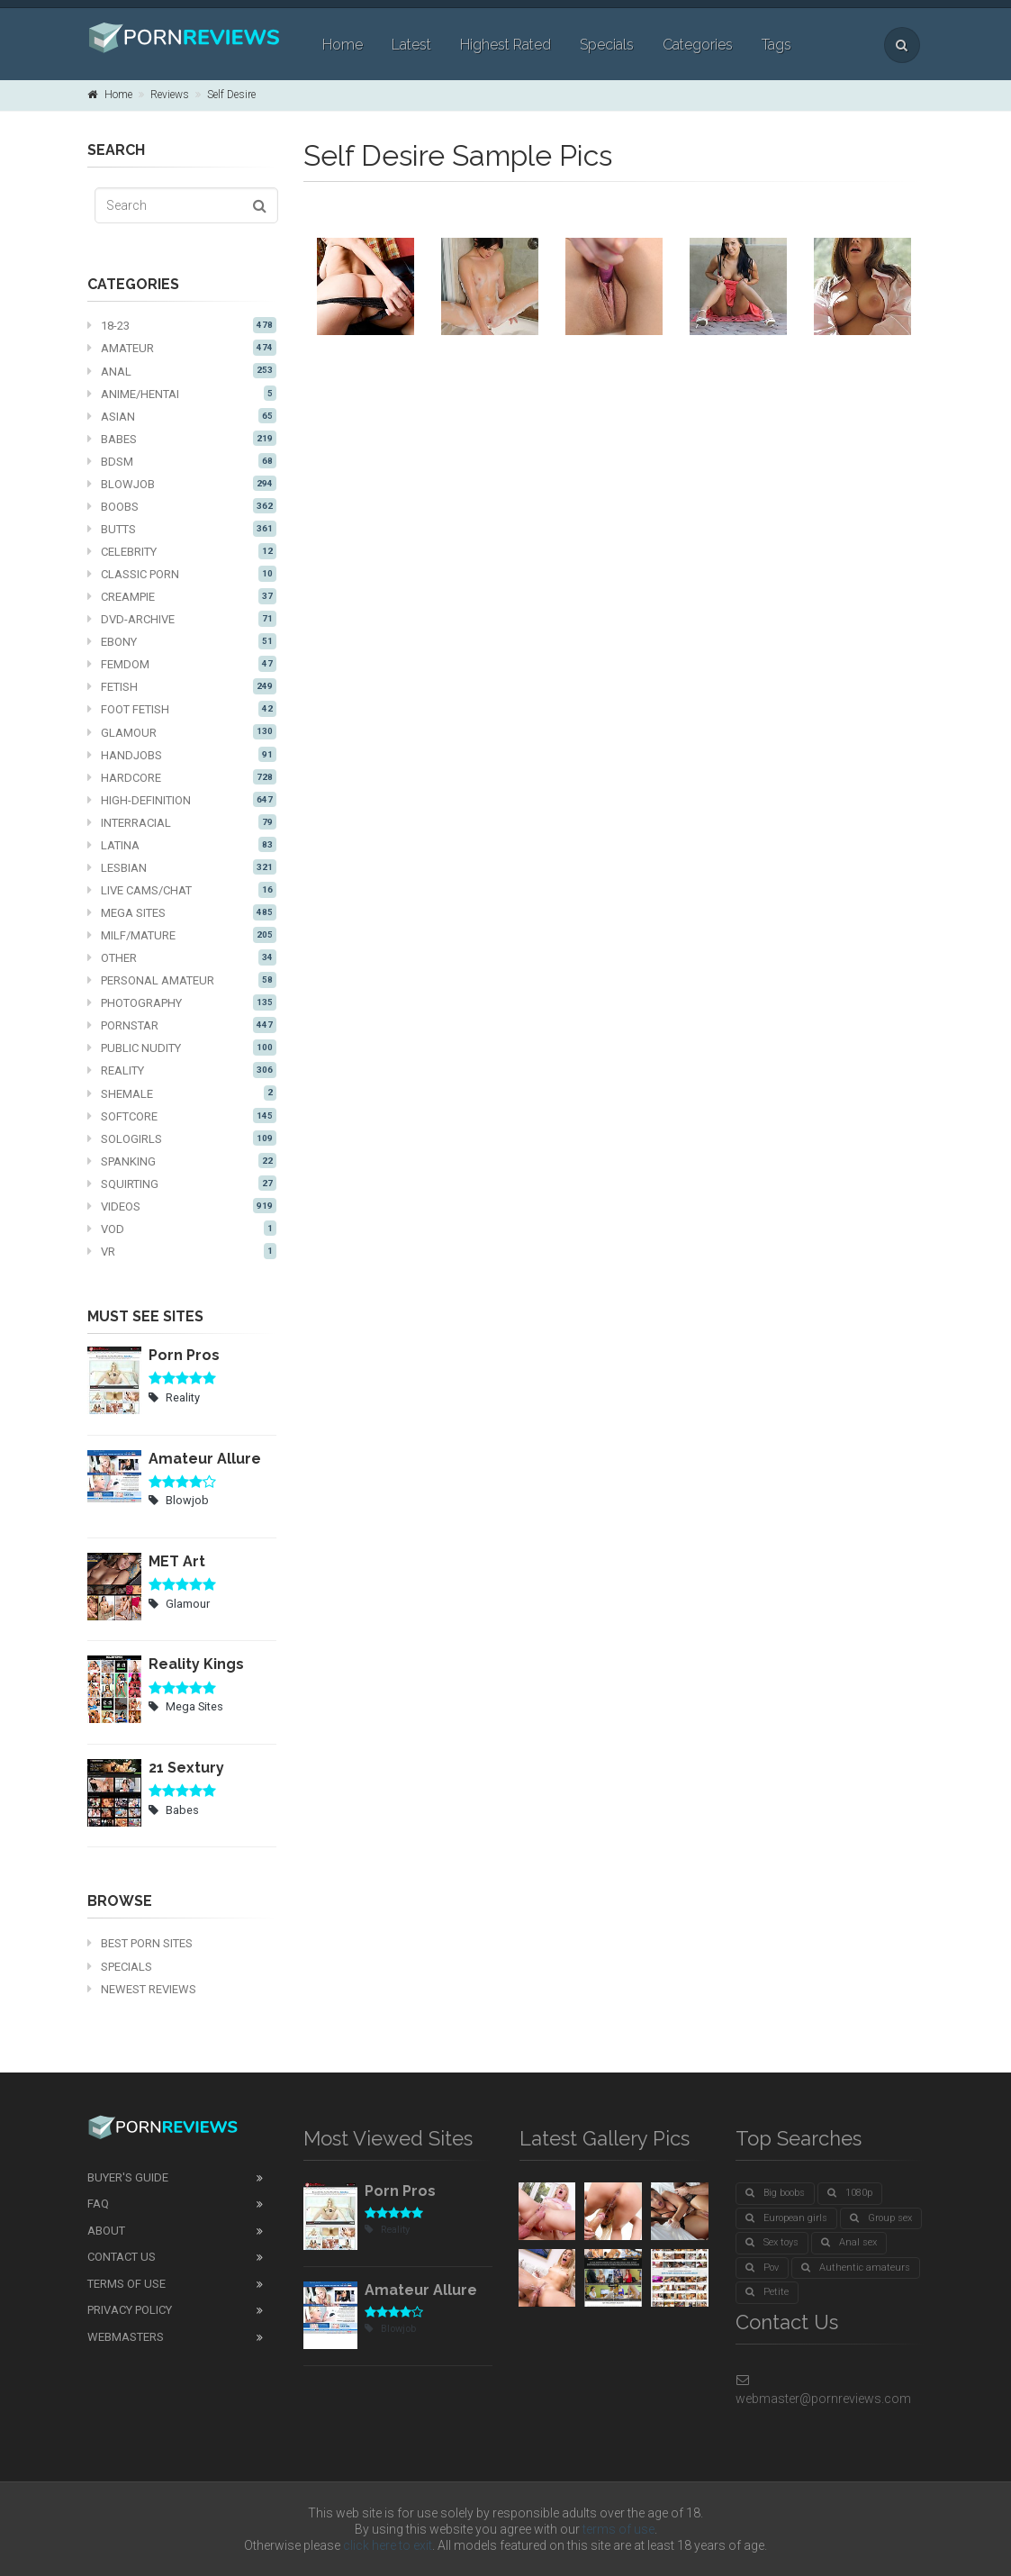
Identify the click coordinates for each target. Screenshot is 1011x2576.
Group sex (881, 2218)
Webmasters (125, 2337)
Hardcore (181, 777)
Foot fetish (181, 709)
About (106, 2230)
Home (342, 44)
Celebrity (181, 551)
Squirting (181, 1183)
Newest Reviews (141, 1989)
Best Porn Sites (140, 1943)
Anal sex (849, 2242)
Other (181, 957)
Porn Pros (184, 1355)
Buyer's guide (127, 2177)
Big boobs (775, 2193)
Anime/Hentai (181, 393)
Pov (762, 2267)
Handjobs (181, 755)
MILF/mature (181, 935)
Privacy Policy (129, 2310)
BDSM (181, 461)
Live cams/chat (181, 890)
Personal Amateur (181, 980)
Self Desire (231, 94)
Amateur (181, 348)
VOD (181, 1228)
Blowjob (181, 484)
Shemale (181, 1093)
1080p (849, 2193)
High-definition (181, 800)
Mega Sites (181, 912)
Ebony (181, 641)
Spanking (181, 1161)
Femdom (181, 664)
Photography (181, 1002)
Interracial (181, 822)
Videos (181, 1206)
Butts (181, 529)
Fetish (181, 686)
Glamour (181, 732)
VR (181, 1251)
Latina (181, 845)
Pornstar (181, 1025)
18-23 (181, 325)
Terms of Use (126, 2283)
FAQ (98, 2203)
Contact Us (121, 2256)
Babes (181, 439)
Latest (411, 44)
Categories (698, 44)
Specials (607, 44)
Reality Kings (196, 1664)
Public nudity (181, 1047)
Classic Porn (181, 574)
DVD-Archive (181, 619)
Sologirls (181, 1138)
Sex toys (772, 2242)
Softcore (181, 1116)
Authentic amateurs (855, 2267)
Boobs (181, 506)
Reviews (169, 94)
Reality (181, 1070)
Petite (767, 2292)
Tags (776, 44)
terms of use (618, 2529)
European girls (786, 2218)
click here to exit (387, 2545)
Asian (181, 416)
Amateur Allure (205, 1458)
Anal (181, 371)
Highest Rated (505, 44)
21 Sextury (186, 1767)
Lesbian (181, 867)
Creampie (181, 596)
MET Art (177, 1561)
